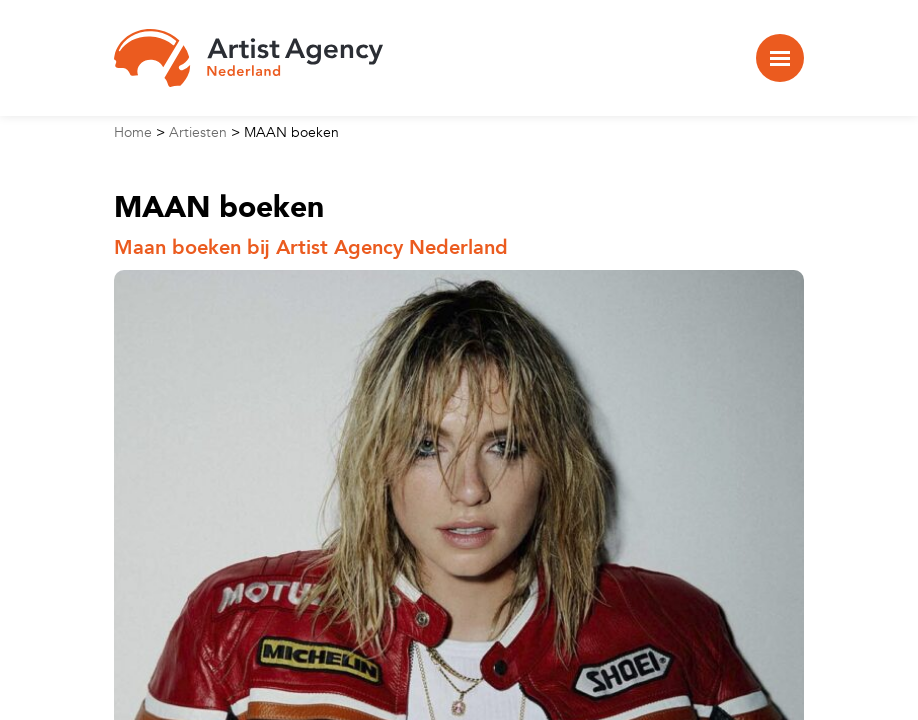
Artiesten (198, 132)
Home (133, 132)
